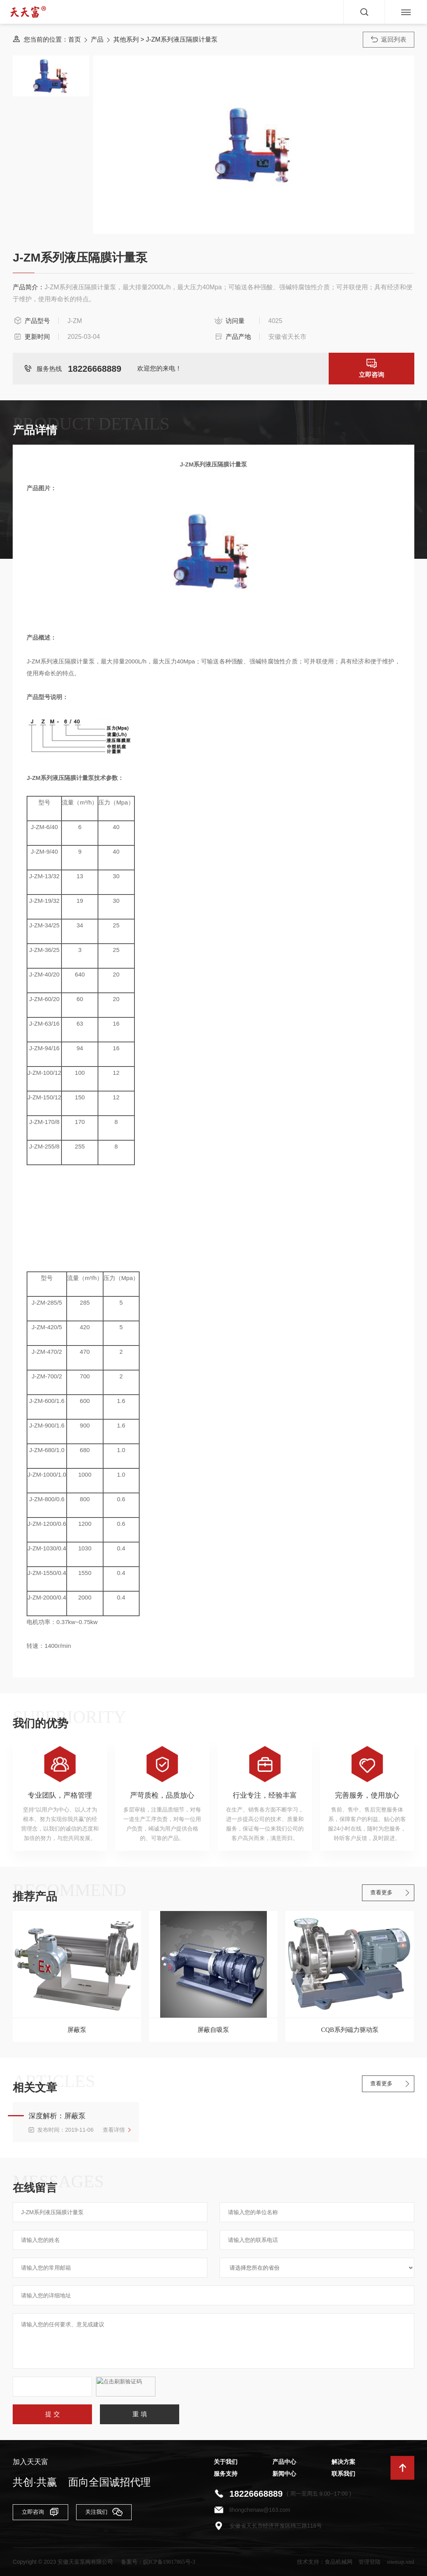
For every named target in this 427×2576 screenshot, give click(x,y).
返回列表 (388, 39)
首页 (74, 39)
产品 (97, 39)
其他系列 (126, 39)
